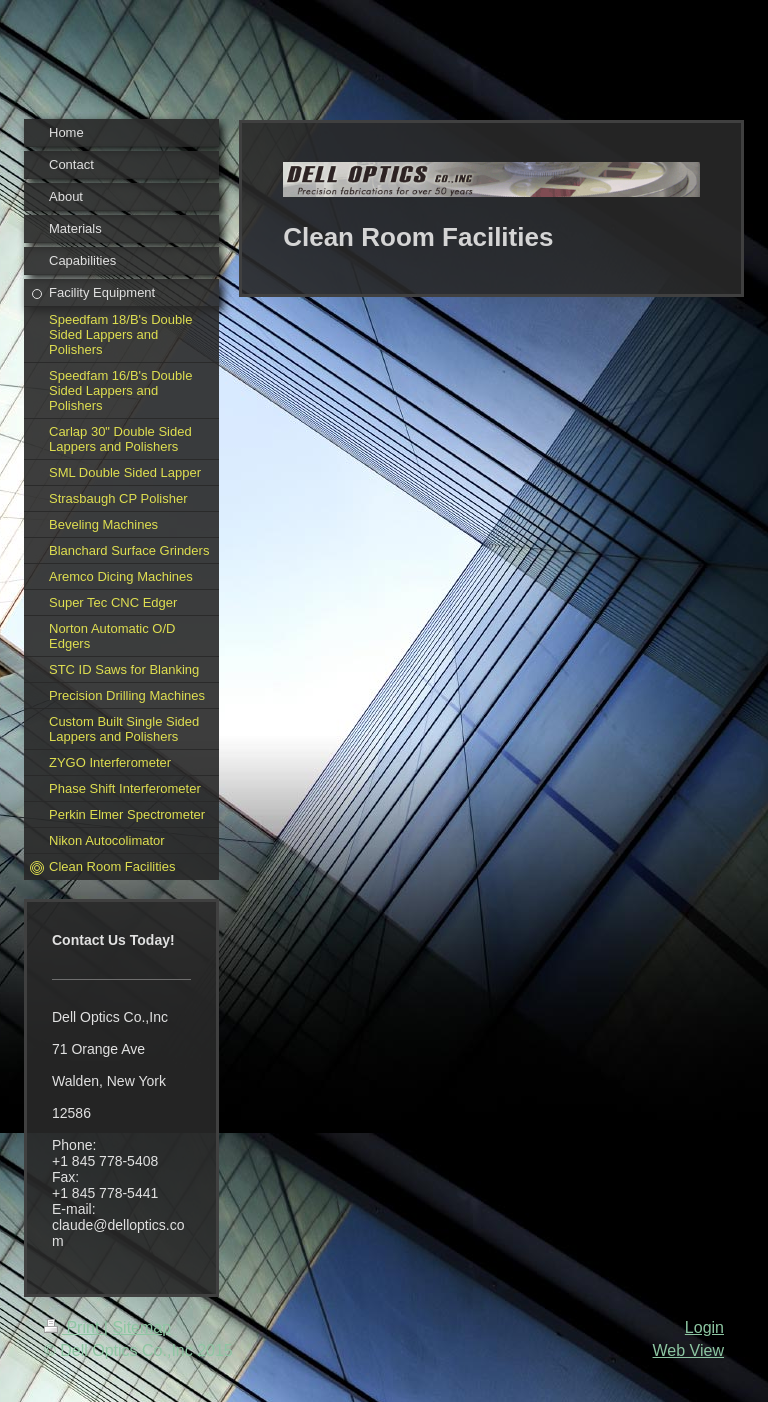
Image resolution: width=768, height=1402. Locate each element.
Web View (688, 1350)
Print (74, 1327)
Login (704, 1327)
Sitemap (141, 1327)
